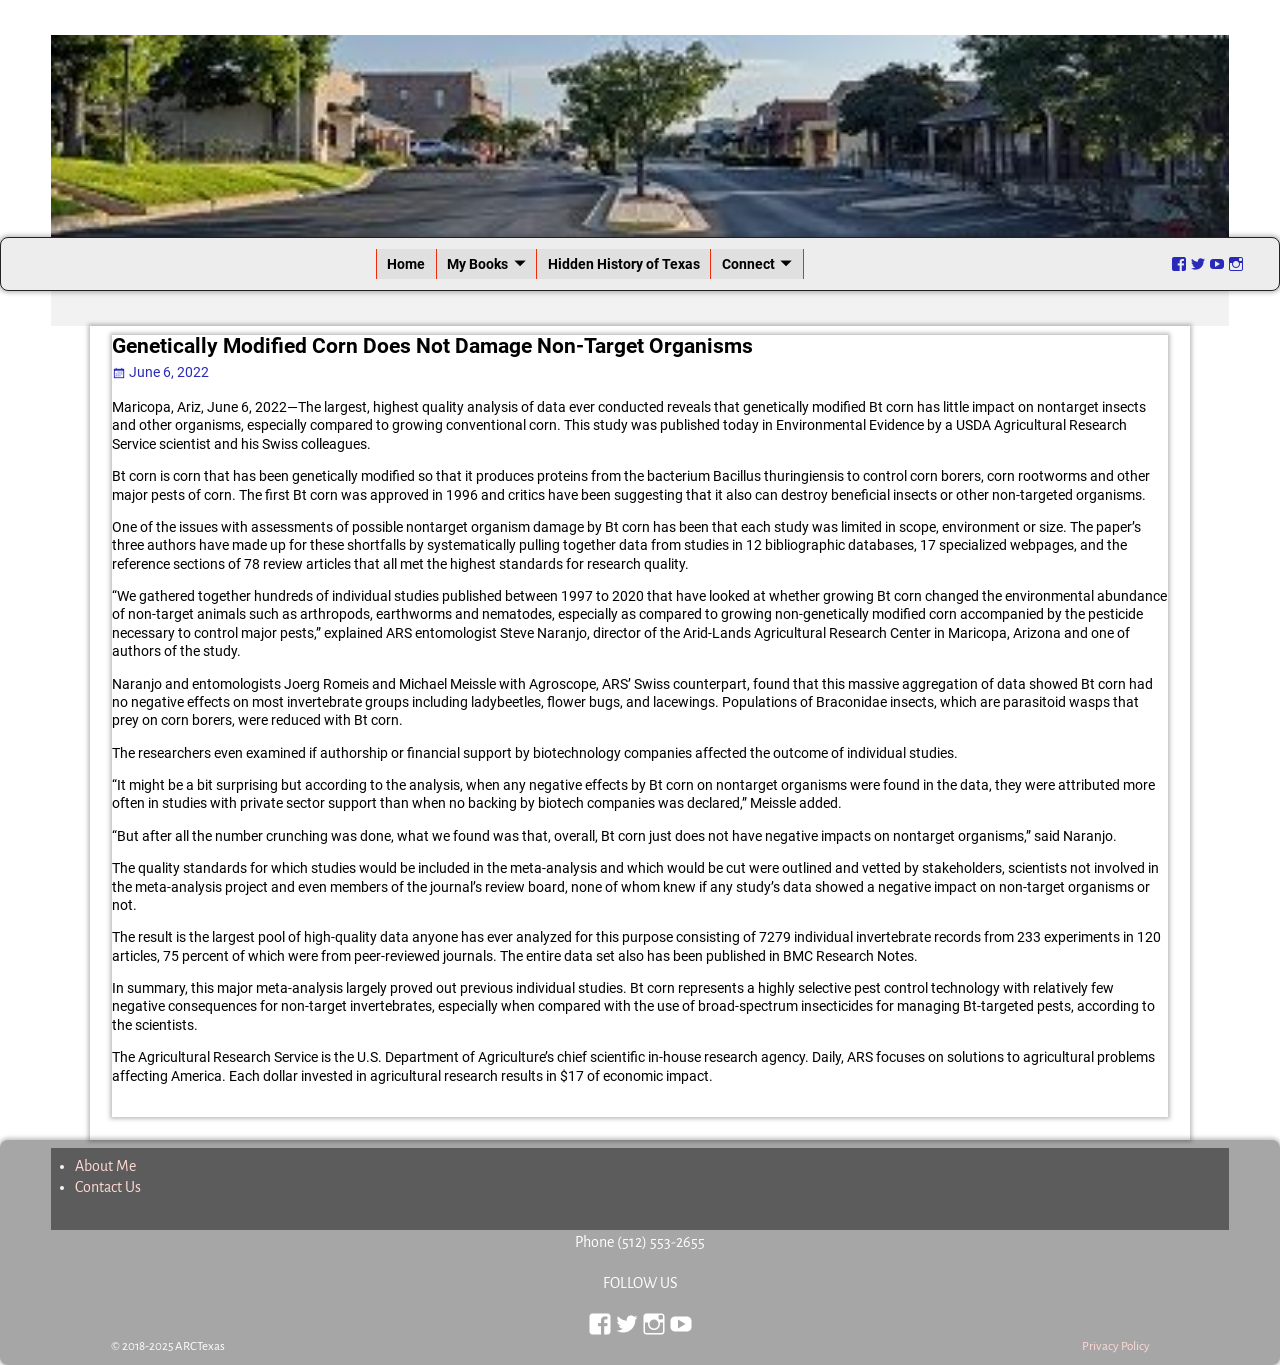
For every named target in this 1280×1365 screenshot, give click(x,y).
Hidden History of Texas (624, 264)
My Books (477, 264)
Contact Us (108, 1187)
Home (406, 264)
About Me (105, 1166)
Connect (748, 264)
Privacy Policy (1116, 1346)
